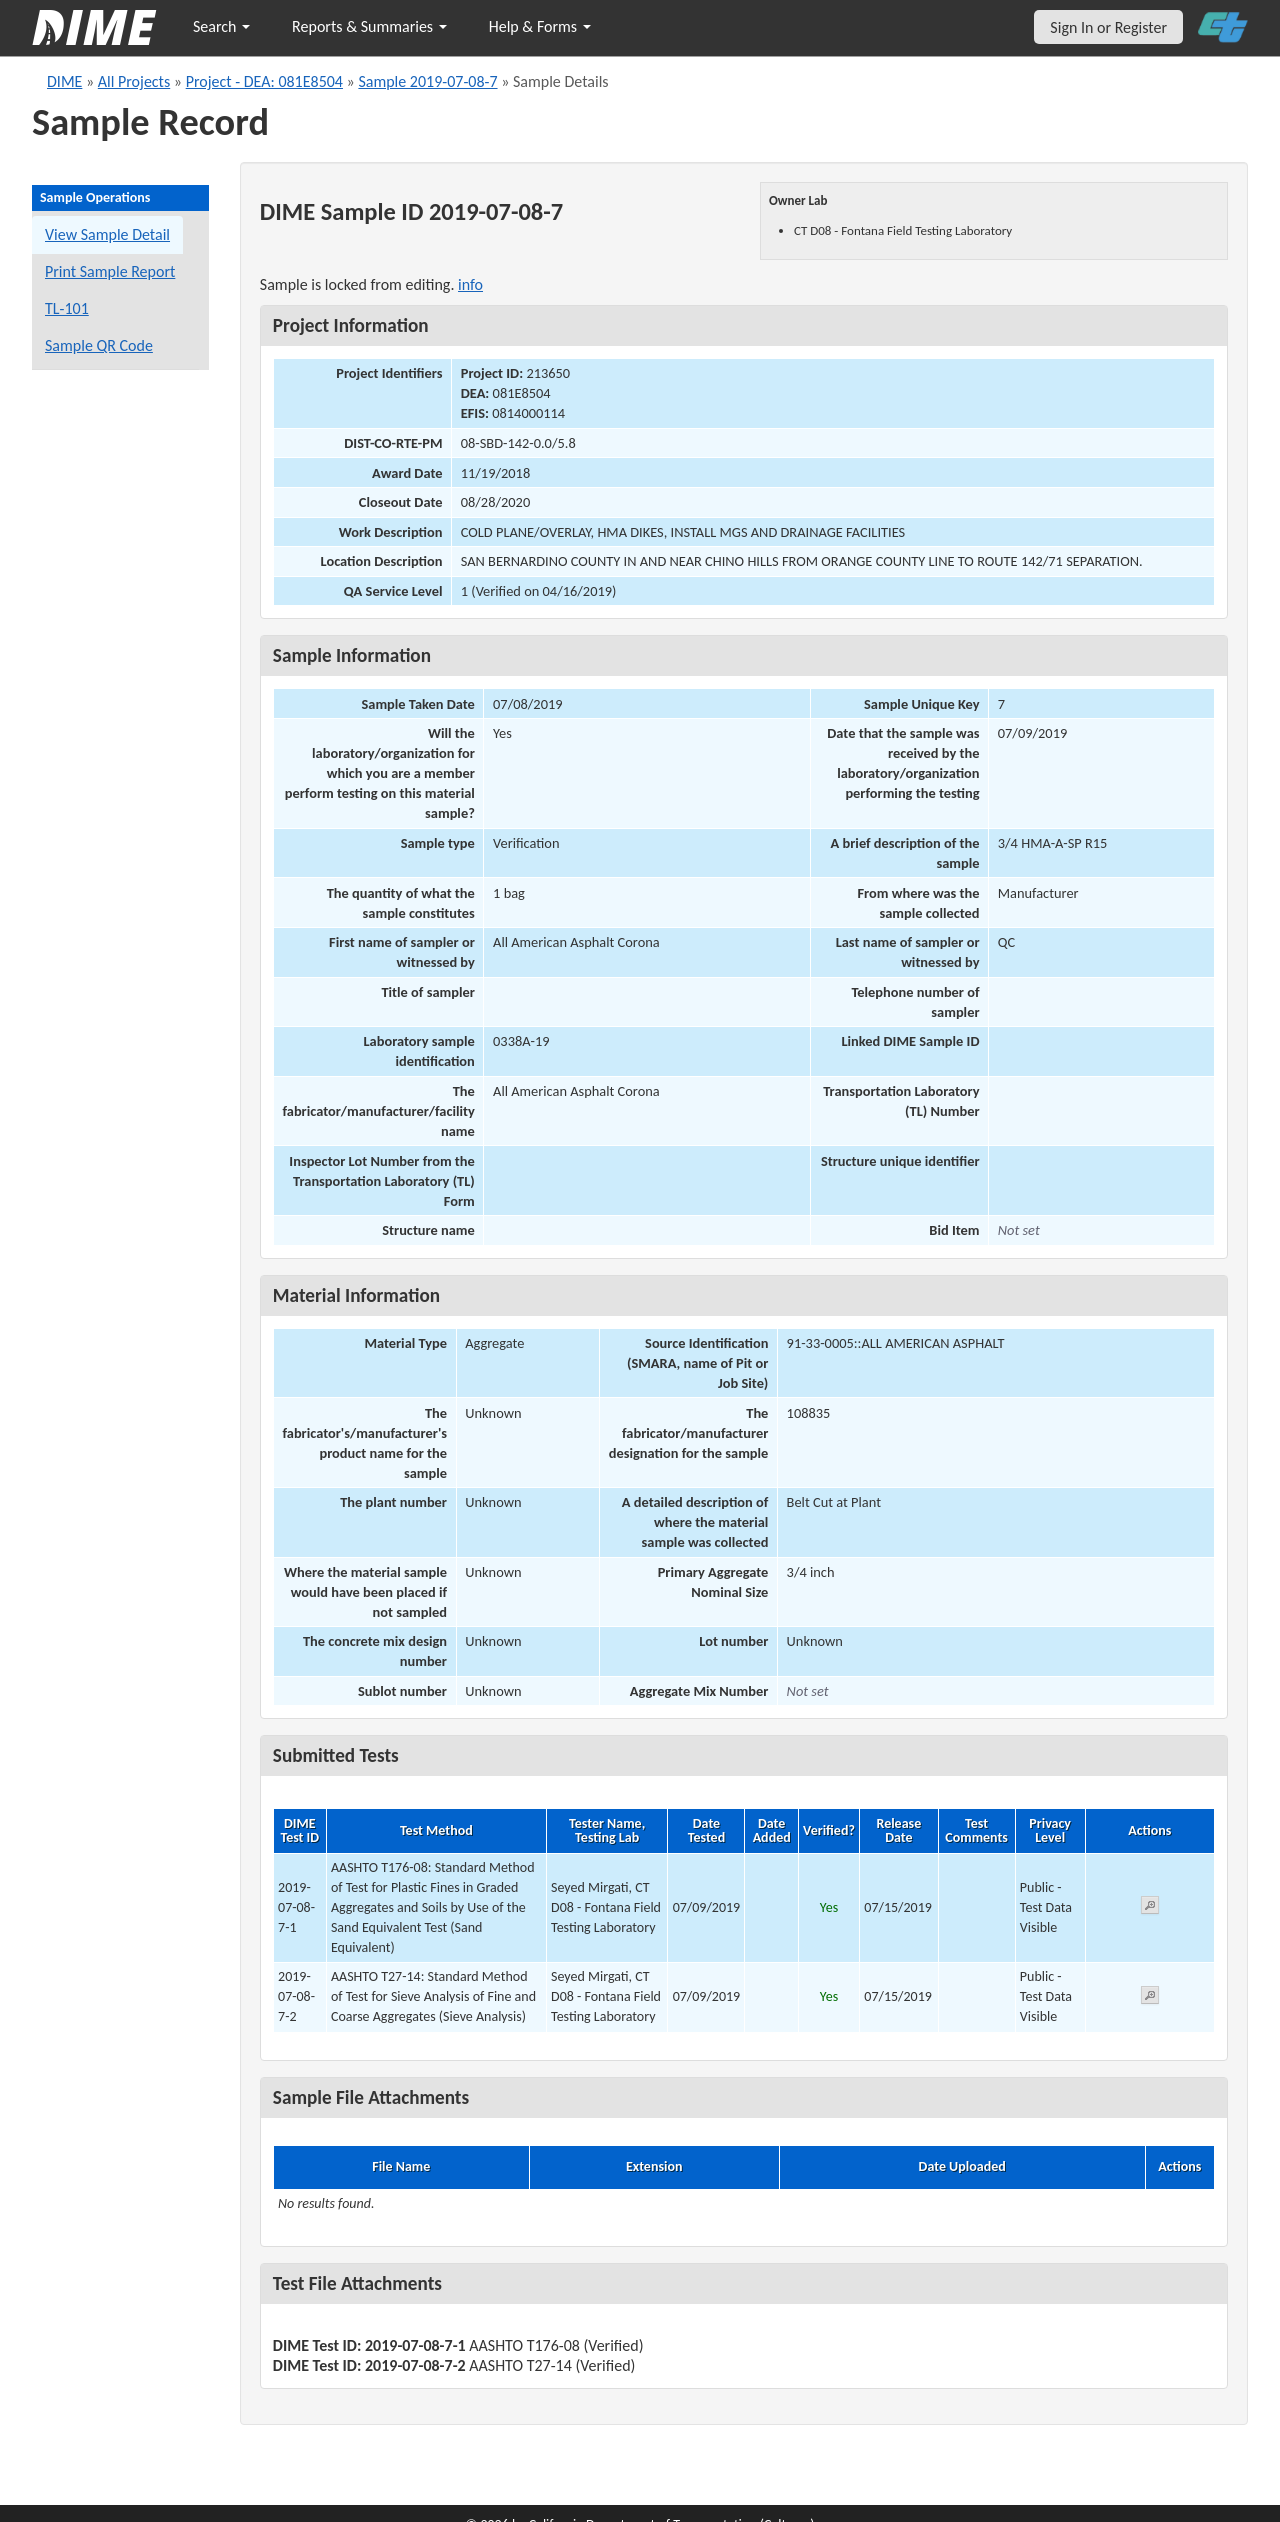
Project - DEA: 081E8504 (264, 81)
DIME (64, 81)
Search (221, 26)
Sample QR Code (99, 345)
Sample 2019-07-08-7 (427, 81)
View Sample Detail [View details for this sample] (107, 234)
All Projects (134, 81)
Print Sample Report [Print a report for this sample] (110, 271)
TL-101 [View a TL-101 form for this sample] (67, 308)
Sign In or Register (1108, 27)
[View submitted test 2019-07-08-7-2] (1150, 1998)
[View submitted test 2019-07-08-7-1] (1150, 1908)
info (470, 284)
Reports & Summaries (369, 26)
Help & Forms (540, 26)
